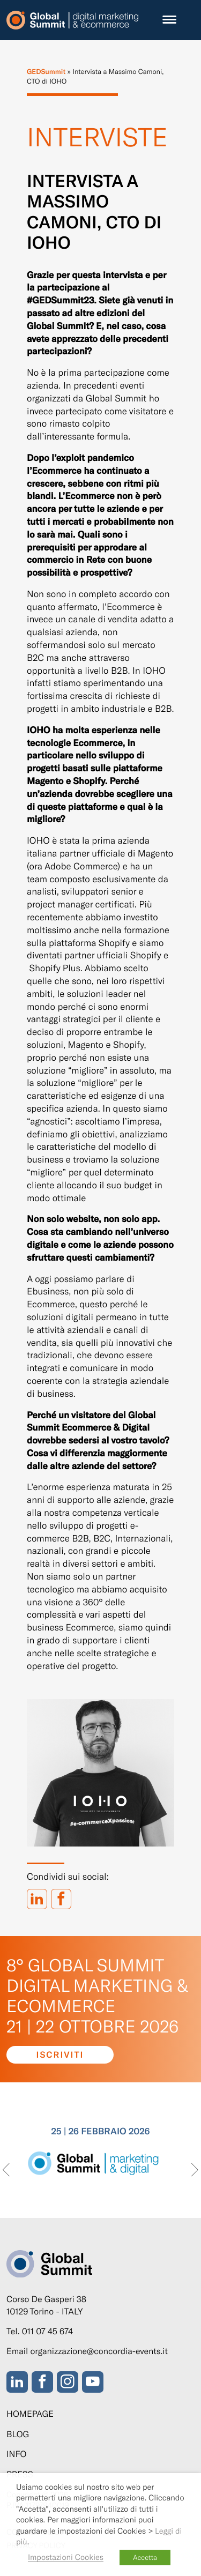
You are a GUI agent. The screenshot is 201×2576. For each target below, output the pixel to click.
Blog (17, 2434)
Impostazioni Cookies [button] (65, 2557)
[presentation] (6, 2170)
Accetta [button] (145, 2557)
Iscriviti (60, 2055)
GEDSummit (46, 71)
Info (16, 2454)
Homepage (30, 2414)
